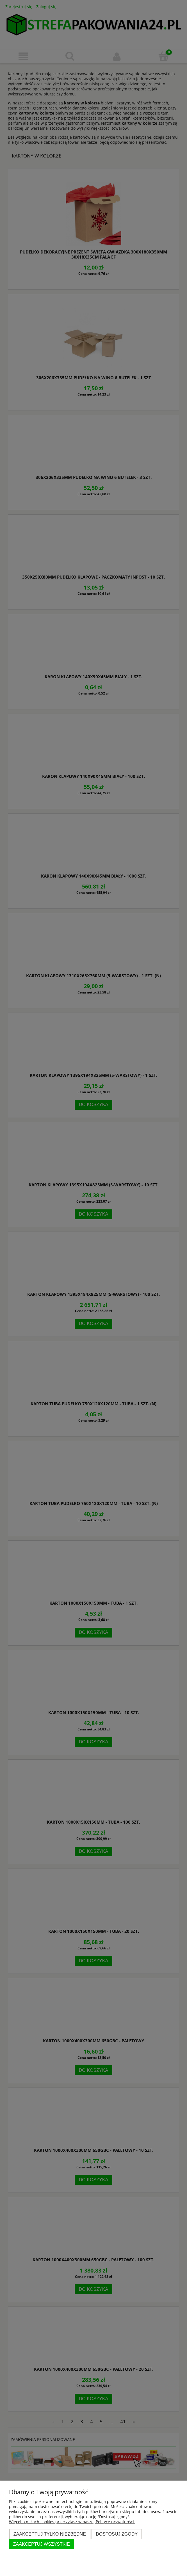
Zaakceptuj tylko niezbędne (49, 2533)
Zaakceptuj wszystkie (41, 2544)
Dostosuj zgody (117, 2533)
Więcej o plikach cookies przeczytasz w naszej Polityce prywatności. (72, 2521)
